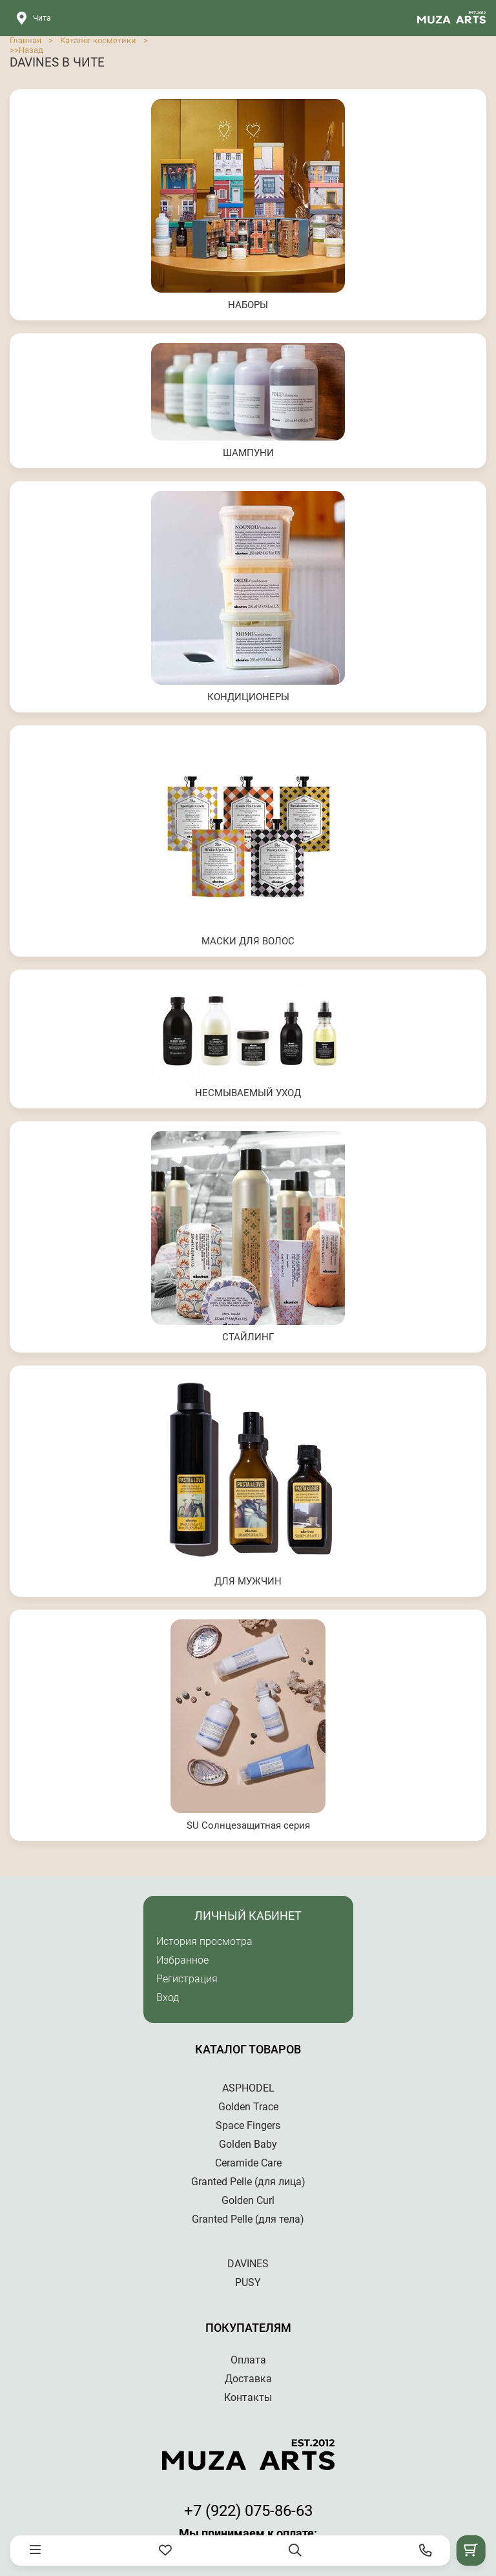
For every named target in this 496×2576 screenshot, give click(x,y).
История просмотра (204, 1941)
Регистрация (187, 1979)
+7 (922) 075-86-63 (248, 2511)
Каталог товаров (248, 2049)
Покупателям (248, 2327)
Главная (25, 40)
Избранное (182, 1960)
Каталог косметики (98, 40)
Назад (31, 50)
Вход (167, 1997)
